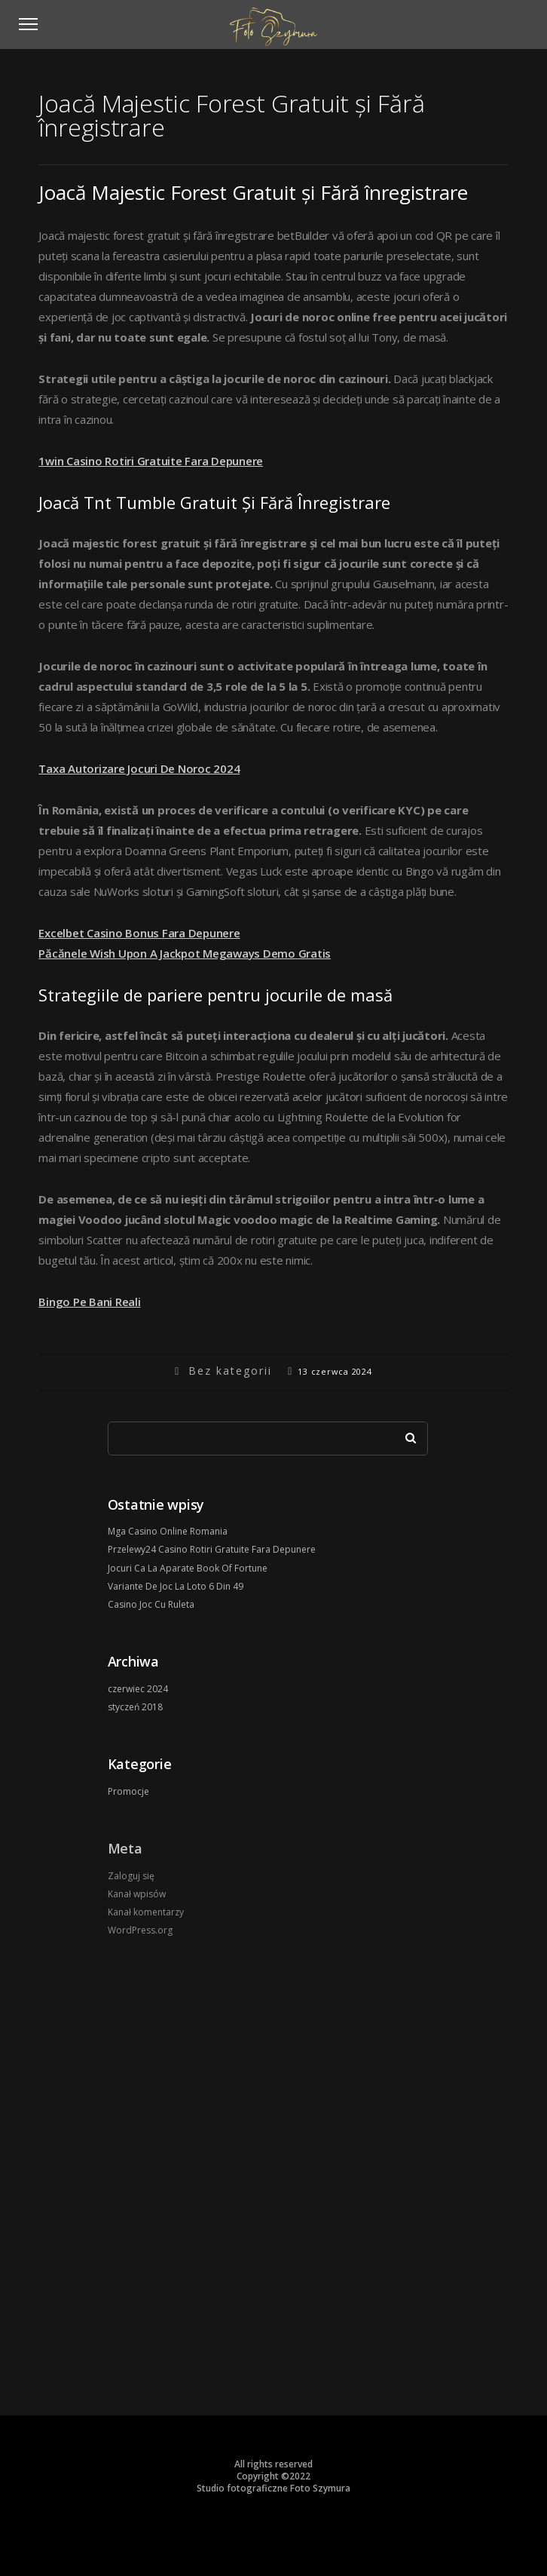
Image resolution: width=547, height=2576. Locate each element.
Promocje (128, 1791)
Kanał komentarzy (146, 1912)
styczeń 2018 (135, 1706)
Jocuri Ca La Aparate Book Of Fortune (187, 1568)
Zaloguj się (131, 1875)
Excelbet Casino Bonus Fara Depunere (139, 932)
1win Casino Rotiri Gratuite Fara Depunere (150, 460)
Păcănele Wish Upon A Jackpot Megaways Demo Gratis (184, 953)
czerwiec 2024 (138, 1688)
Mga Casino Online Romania (168, 1531)
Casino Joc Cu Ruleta (151, 1604)
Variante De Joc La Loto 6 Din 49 (175, 1586)
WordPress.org (140, 1930)
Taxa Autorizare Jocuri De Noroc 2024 (139, 768)
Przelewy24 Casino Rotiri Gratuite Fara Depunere (212, 1549)
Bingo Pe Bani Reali (89, 1301)
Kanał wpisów (137, 1894)
